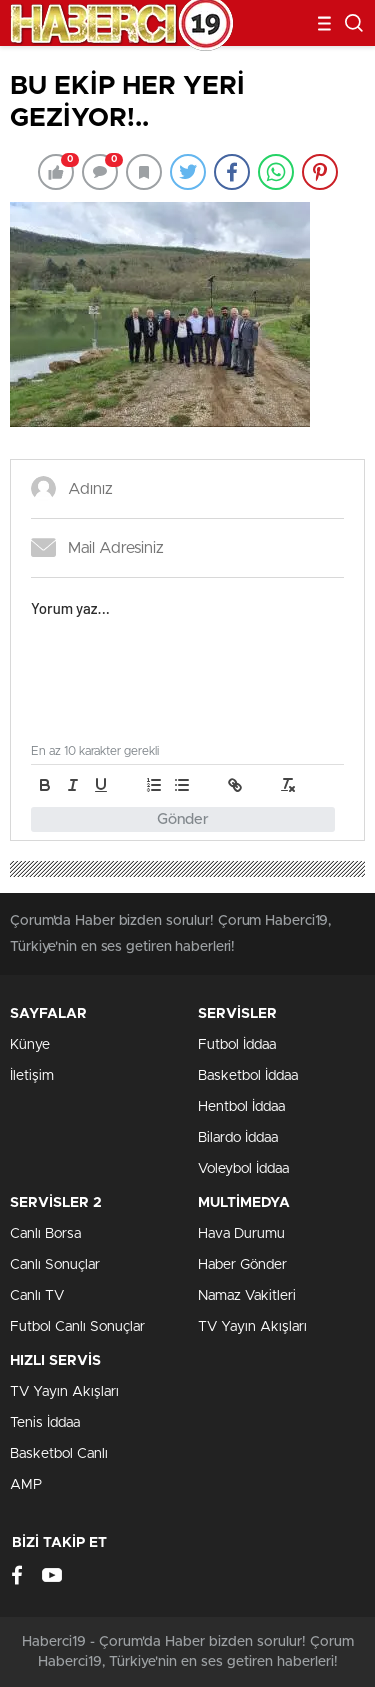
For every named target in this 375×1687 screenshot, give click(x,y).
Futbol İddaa (237, 1045)
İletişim (32, 1076)
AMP (26, 1485)
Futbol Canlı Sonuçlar (77, 1327)
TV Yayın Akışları (252, 1327)
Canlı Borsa (45, 1234)
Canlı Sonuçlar (55, 1265)
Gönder (183, 819)
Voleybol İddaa (243, 1169)
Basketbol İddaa (248, 1076)
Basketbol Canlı (59, 1454)
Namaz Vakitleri (247, 1296)
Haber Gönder (242, 1265)
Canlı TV (37, 1296)
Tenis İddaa (45, 1423)
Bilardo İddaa (238, 1138)
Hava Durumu (241, 1234)
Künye (30, 1045)
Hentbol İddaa (241, 1107)
